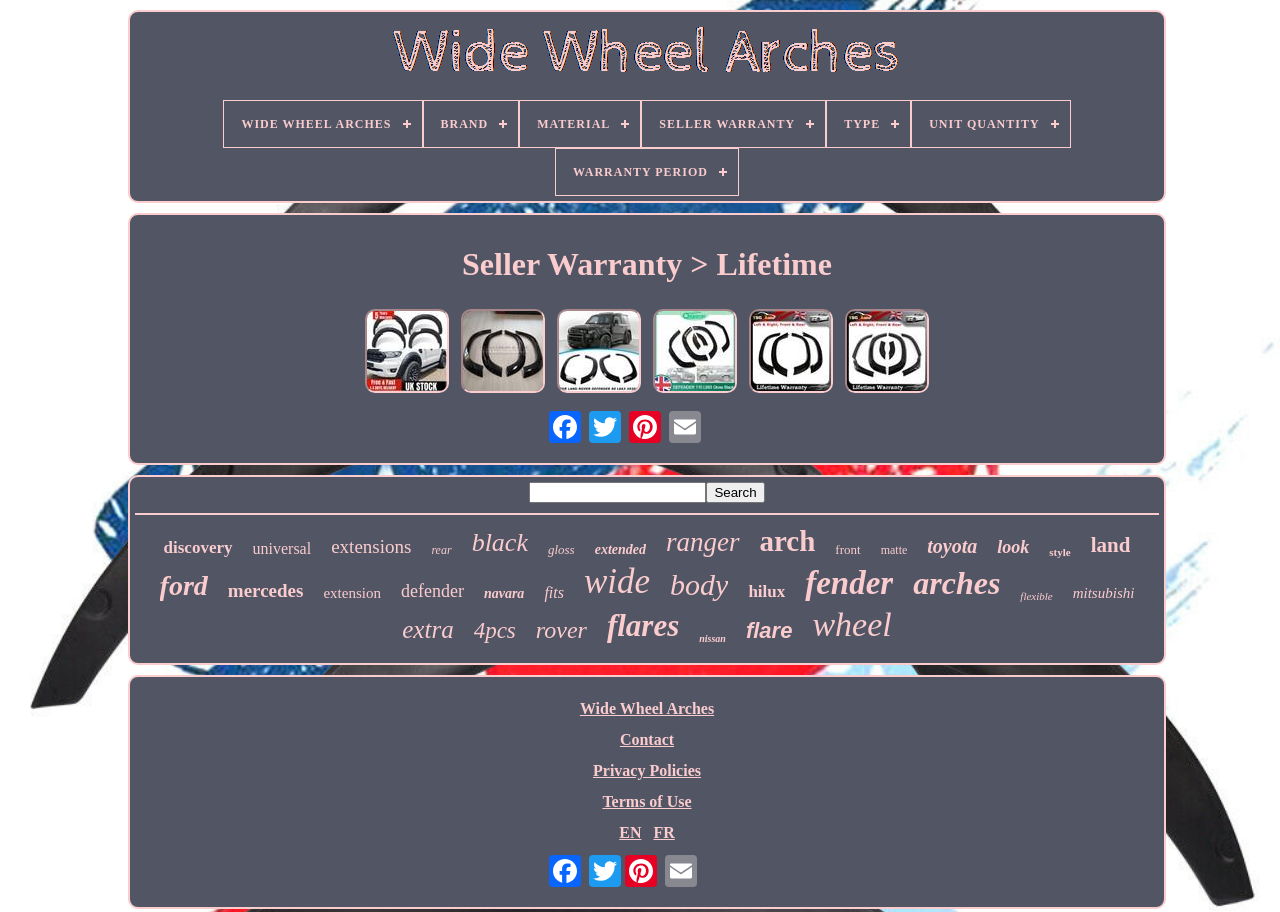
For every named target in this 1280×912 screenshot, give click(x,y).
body (699, 584)
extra (427, 629)
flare (769, 630)
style (1059, 552)
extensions (371, 546)
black (500, 542)
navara (504, 593)
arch (788, 541)
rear (441, 550)
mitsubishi (1104, 593)
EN (630, 832)
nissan (712, 638)
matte (894, 550)
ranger (703, 542)
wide (617, 581)
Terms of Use (646, 801)
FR (663, 832)
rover (561, 630)
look (1013, 547)
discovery (198, 547)
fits (554, 592)
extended (620, 549)
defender (432, 591)
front (847, 549)
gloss (561, 549)
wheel (851, 624)
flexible (1036, 596)
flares (643, 625)
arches (956, 583)
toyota (952, 546)
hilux (766, 591)
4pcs (495, 630)
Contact (647, 739)
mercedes (266, 590)
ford (184, 585)
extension (352, 593)
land (1111, 545)
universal (282, 548)
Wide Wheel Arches (647, 708)
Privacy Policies (647, 770)
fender (849, 583)
